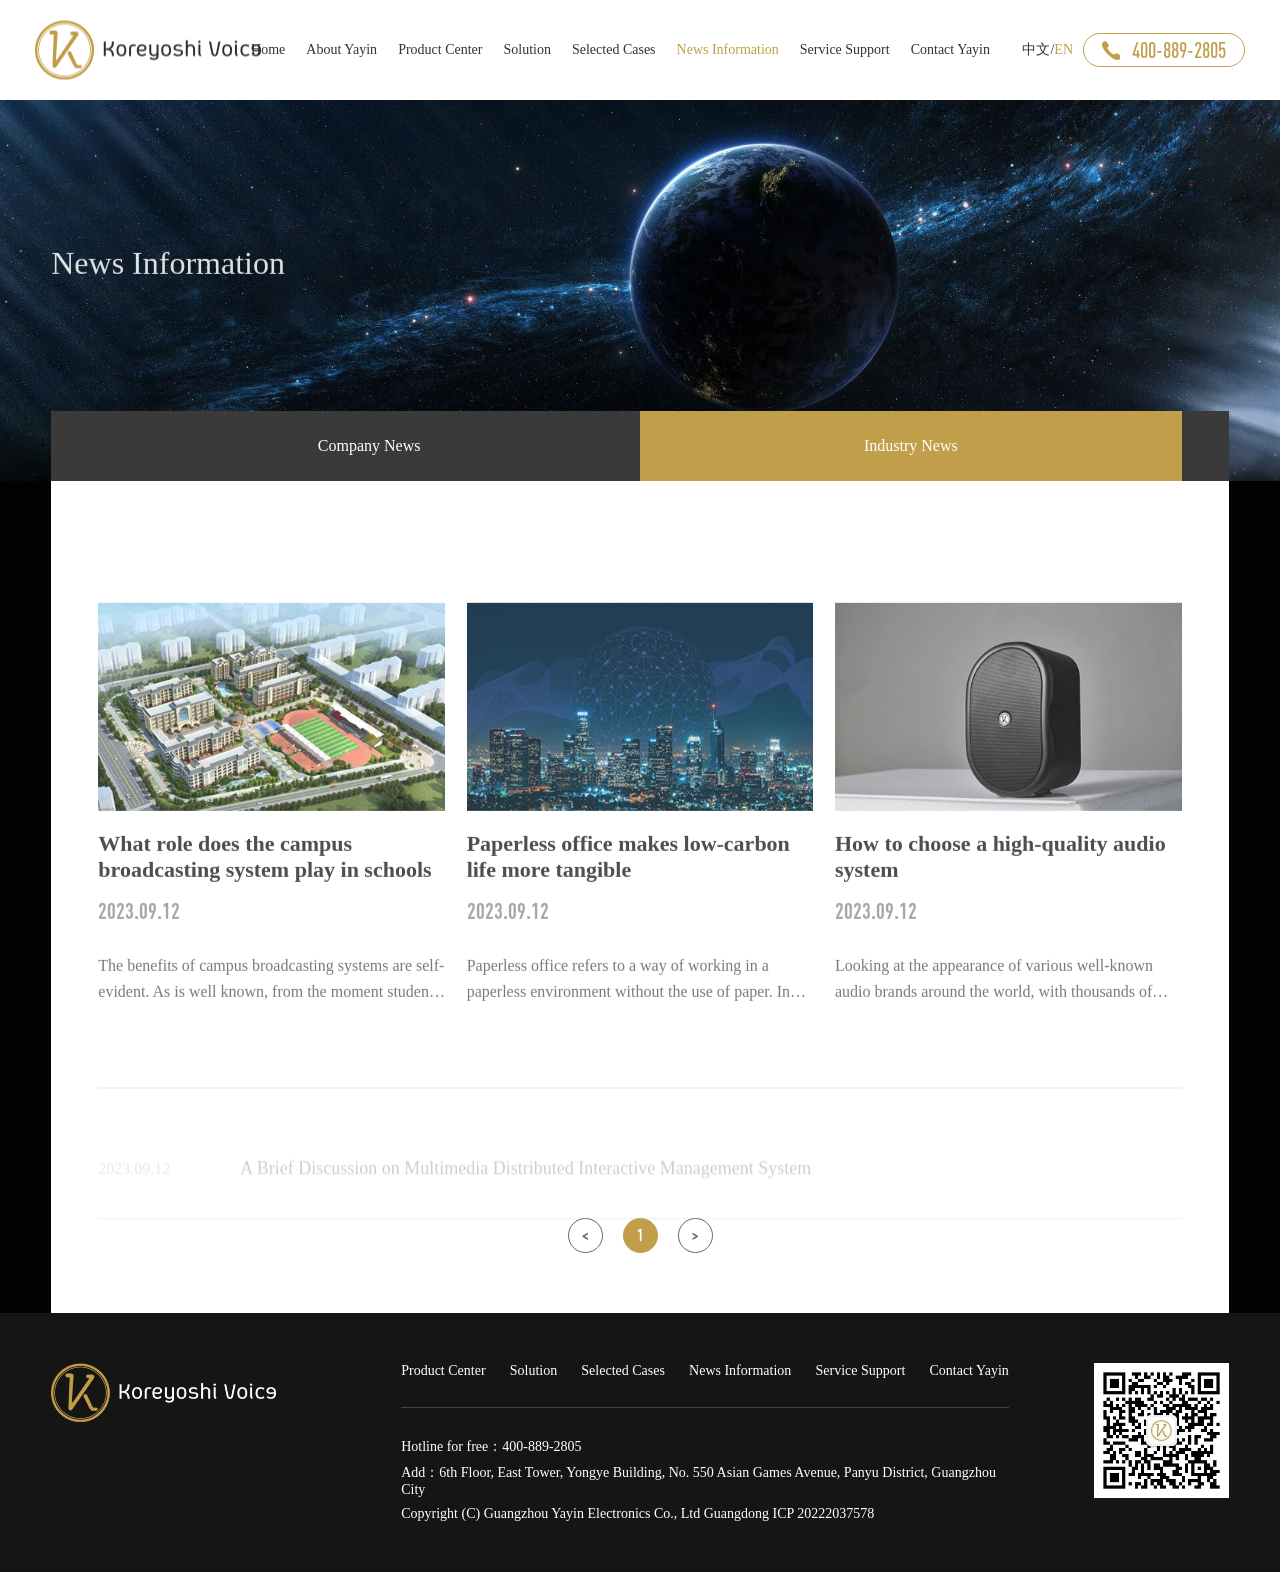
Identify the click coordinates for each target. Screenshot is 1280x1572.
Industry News (911, 445)
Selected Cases (623, 1370)
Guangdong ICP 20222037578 (789, 1513)
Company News (369, 445)
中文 (1036, 49)
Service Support (860, 1370)
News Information (740, 1370)
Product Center (443, 1370)
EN (1063, 49)
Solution (533, 1370)
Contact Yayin (968, 1370)
